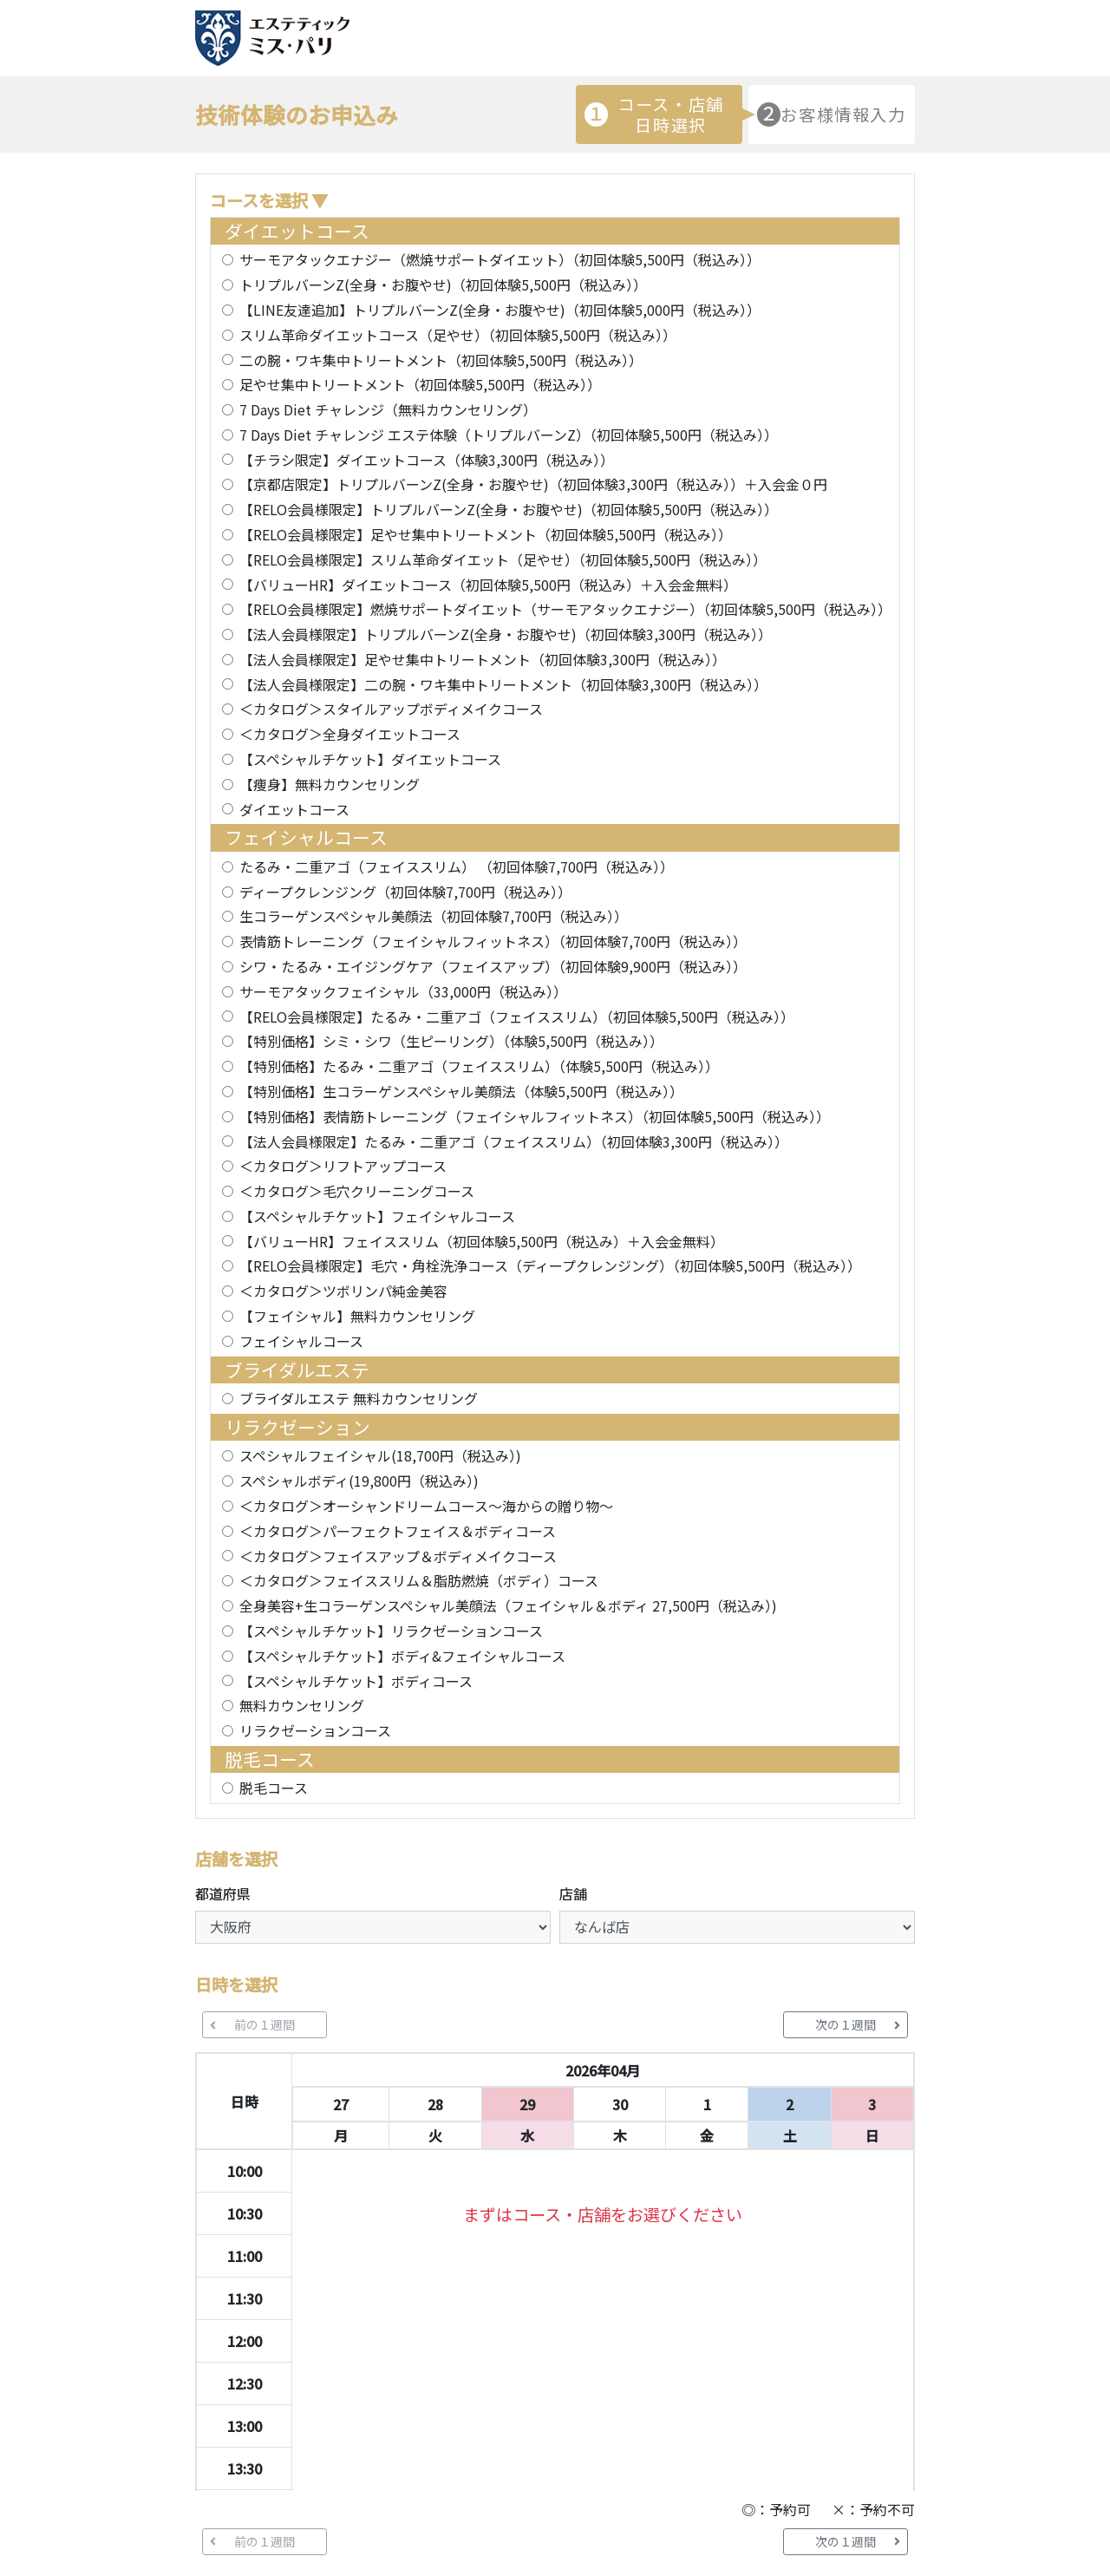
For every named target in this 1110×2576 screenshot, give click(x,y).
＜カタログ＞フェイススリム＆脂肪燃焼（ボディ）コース (418, 1580)
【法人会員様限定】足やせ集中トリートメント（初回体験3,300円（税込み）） (482, 659)
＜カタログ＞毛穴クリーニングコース (356, 1190)
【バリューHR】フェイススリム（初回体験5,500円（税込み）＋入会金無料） (481, 1241)
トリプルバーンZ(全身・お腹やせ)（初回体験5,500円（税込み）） (443, 284)
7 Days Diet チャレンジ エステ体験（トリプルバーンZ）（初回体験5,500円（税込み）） (508, 434)
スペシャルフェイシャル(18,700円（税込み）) (380, 1455)
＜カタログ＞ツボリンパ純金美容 (343, 1290)
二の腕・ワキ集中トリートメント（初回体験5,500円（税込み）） (441, 359)
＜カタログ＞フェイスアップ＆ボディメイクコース (398, 1556)
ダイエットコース (294, 809)
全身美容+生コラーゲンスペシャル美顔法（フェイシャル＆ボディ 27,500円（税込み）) (508, 1605)
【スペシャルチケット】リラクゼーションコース (391, 1630)
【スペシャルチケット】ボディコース (356, 1680)
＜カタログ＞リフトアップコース (343, 1165)
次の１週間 (857, 2024)
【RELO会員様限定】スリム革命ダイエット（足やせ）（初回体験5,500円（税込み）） (503, 559)
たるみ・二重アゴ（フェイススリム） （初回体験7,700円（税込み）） (456, 866)
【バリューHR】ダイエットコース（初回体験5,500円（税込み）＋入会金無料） (488, 584)
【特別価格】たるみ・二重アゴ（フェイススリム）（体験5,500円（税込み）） (479, 1066)
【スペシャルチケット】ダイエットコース (370, 758)
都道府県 (223, 1893)
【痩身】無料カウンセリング (329, 784)
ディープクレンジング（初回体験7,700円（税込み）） (405, 891)
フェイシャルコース (301, 1340)
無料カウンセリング (301, 1705)
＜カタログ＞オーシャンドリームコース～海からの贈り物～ (426, 1505)
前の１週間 (252, 2024)
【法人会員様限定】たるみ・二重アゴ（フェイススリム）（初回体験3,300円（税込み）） (513, 1141)
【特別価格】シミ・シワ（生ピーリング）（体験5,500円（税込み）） (451, 1040)
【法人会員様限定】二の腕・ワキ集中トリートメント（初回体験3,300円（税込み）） (503, 684)
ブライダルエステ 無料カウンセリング (358, 1398)
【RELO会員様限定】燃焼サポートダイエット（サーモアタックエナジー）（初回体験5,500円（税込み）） (563, 608)
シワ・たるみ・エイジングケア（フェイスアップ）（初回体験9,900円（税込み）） (493, 966)
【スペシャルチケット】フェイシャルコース (377, 1216)
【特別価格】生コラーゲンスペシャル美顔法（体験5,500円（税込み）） (461, 1091)
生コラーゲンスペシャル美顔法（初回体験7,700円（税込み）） (433, 915)
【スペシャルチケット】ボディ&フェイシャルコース (402, 1655)
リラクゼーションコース (315, 1730)
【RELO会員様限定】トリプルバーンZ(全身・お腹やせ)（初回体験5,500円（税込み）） (508, 509)
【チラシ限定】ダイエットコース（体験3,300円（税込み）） (426, 459)
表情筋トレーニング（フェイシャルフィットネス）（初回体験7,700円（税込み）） (493, 941)
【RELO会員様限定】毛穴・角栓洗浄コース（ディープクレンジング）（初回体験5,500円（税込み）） (550, 1265)
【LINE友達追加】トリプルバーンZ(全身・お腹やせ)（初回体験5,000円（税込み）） (500, 309)
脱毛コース (273, 1787)
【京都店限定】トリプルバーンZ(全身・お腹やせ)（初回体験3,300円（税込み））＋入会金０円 (533, 484)
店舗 (573, 1893)
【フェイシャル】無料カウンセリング (357, 1315)
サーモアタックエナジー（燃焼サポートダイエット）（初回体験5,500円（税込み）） (500, 259)
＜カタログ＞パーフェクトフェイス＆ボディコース (397, 1530)
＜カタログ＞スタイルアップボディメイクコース (391, 708)
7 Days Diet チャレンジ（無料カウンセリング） (388, 409)
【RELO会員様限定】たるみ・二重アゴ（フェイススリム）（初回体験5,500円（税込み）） (516, 1016)
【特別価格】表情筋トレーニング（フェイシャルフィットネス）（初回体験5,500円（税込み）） (534, 1116)
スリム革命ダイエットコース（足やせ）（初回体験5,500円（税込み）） (457, 334)
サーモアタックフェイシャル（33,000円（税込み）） (403, 991)
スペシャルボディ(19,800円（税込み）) (359, 1480)
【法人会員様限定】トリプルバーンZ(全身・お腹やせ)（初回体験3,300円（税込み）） (505, 634)
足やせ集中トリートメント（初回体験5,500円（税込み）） (420, 384)
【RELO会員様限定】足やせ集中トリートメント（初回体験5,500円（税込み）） (485, 534)
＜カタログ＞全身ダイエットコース (349, 733)
